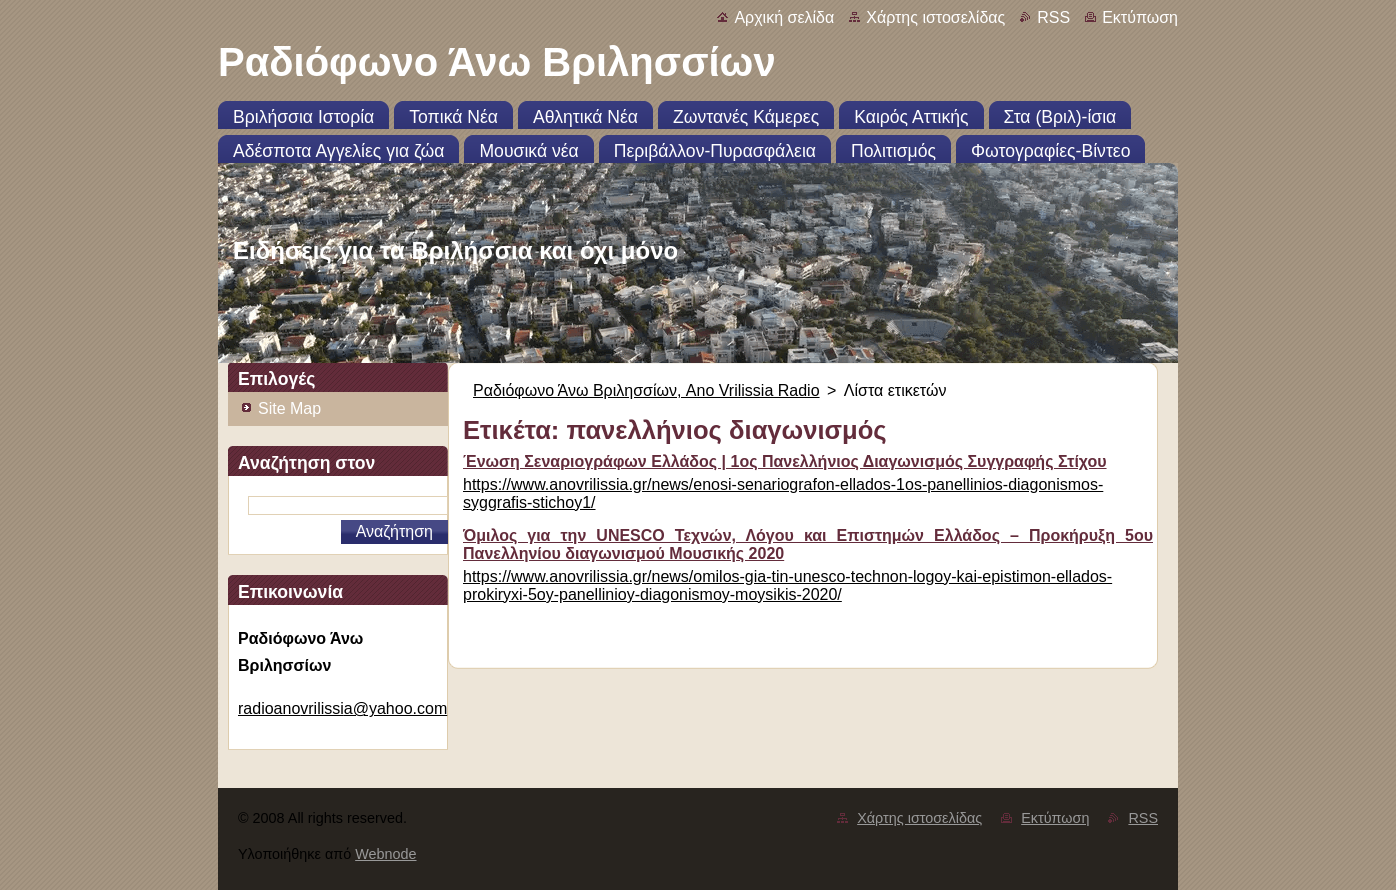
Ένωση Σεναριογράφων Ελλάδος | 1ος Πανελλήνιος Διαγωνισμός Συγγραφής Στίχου (785, 461)
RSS (1053, 17)
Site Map (289, 408)
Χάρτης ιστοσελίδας (935, 17)
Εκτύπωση (1140, 17)
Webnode (385, 854)
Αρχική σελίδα (784, 17)
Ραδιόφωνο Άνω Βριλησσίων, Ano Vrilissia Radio (646, 390)
